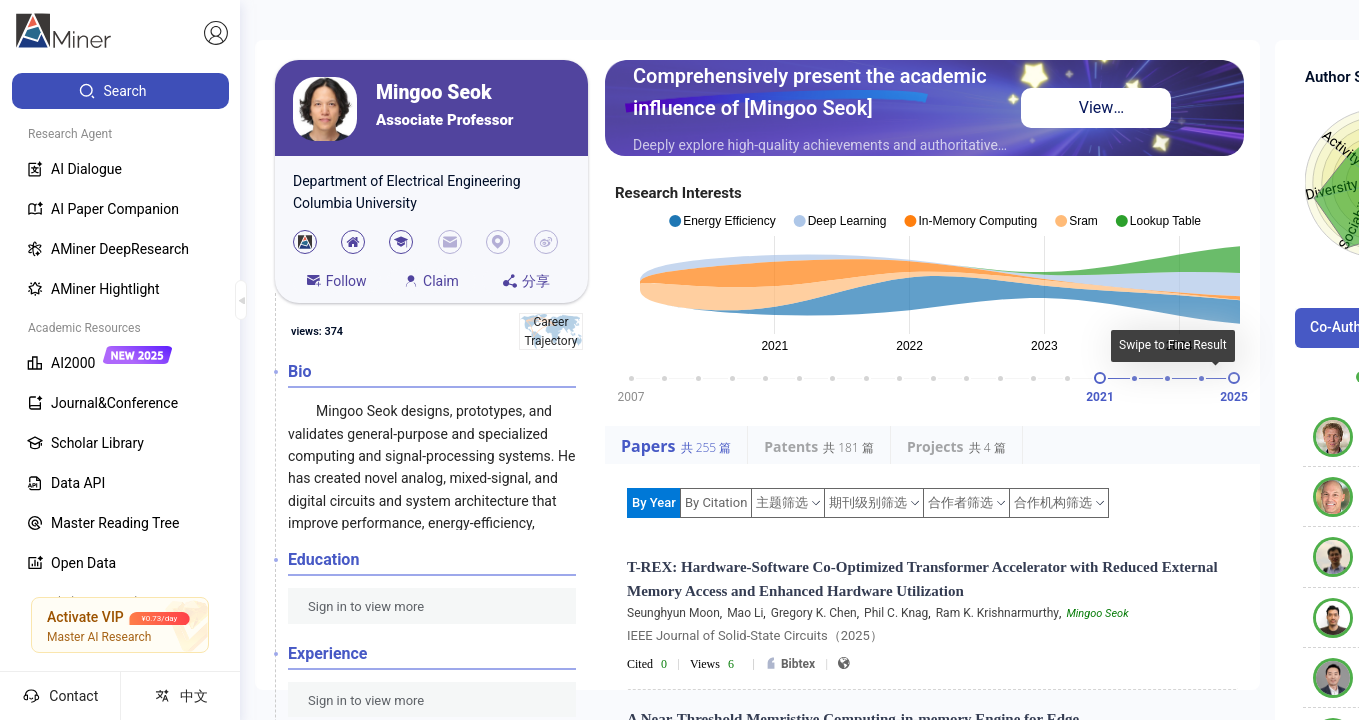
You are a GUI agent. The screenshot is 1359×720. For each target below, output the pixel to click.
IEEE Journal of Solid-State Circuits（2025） (755, 635)
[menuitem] (120, 91)
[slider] (1100, 378)
